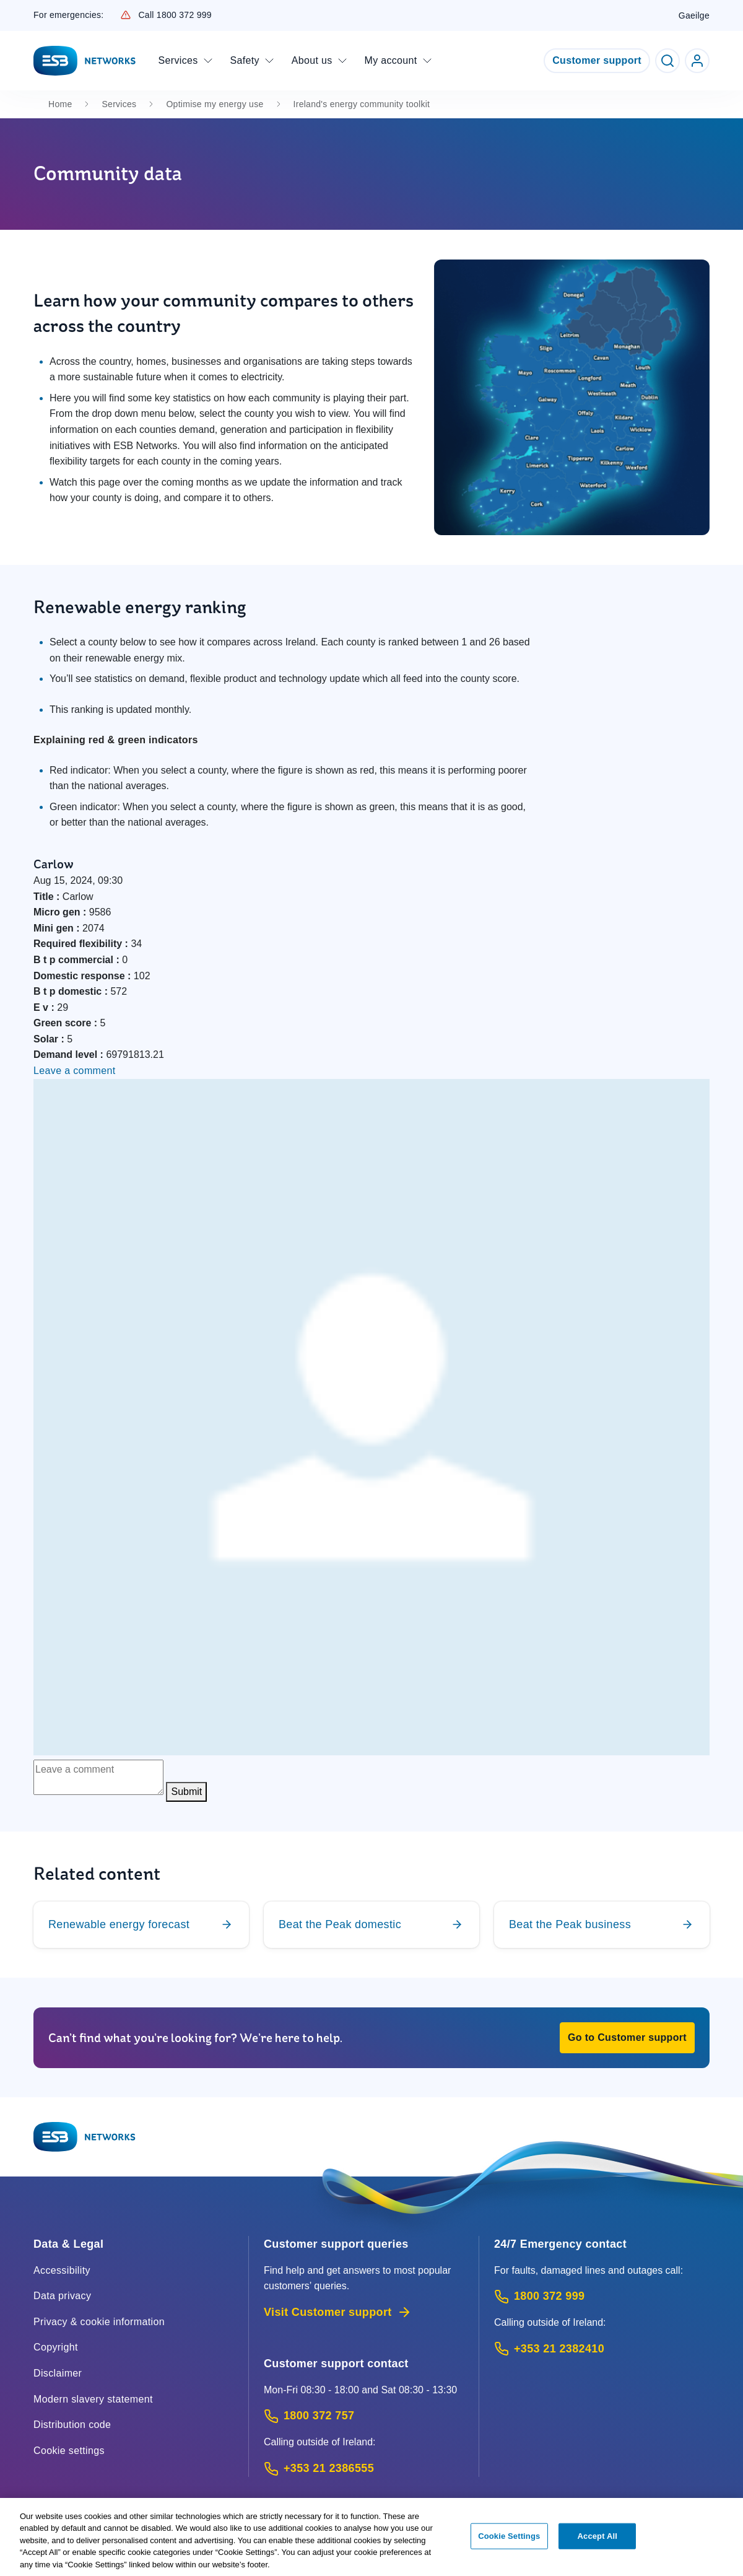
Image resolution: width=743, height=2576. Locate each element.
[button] (627, 2037)
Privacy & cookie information (99, 2321)
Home (60, 104)
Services (119, 104)
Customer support (596, 60)
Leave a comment (74, 1070)
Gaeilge (694, 15)
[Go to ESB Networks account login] (697, 60)
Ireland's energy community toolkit (361, 104)
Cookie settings (69, 2450)
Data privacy (62, 2295)
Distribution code (72, 2424)
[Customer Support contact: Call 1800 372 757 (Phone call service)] (364, 2416)
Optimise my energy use (214, 104)
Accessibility (61, 2270)
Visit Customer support (338, 2312)
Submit (186, 1791)
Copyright (55, 2347)
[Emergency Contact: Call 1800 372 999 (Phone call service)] (602, 2296)
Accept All (597, 2543)
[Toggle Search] (667, 60)
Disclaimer (57, 2373)
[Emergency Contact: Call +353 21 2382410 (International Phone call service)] (602, 2349)
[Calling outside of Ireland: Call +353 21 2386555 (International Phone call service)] (364, 2468)
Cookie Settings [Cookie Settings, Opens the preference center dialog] (509, 2543)
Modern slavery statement (93, 2399)
